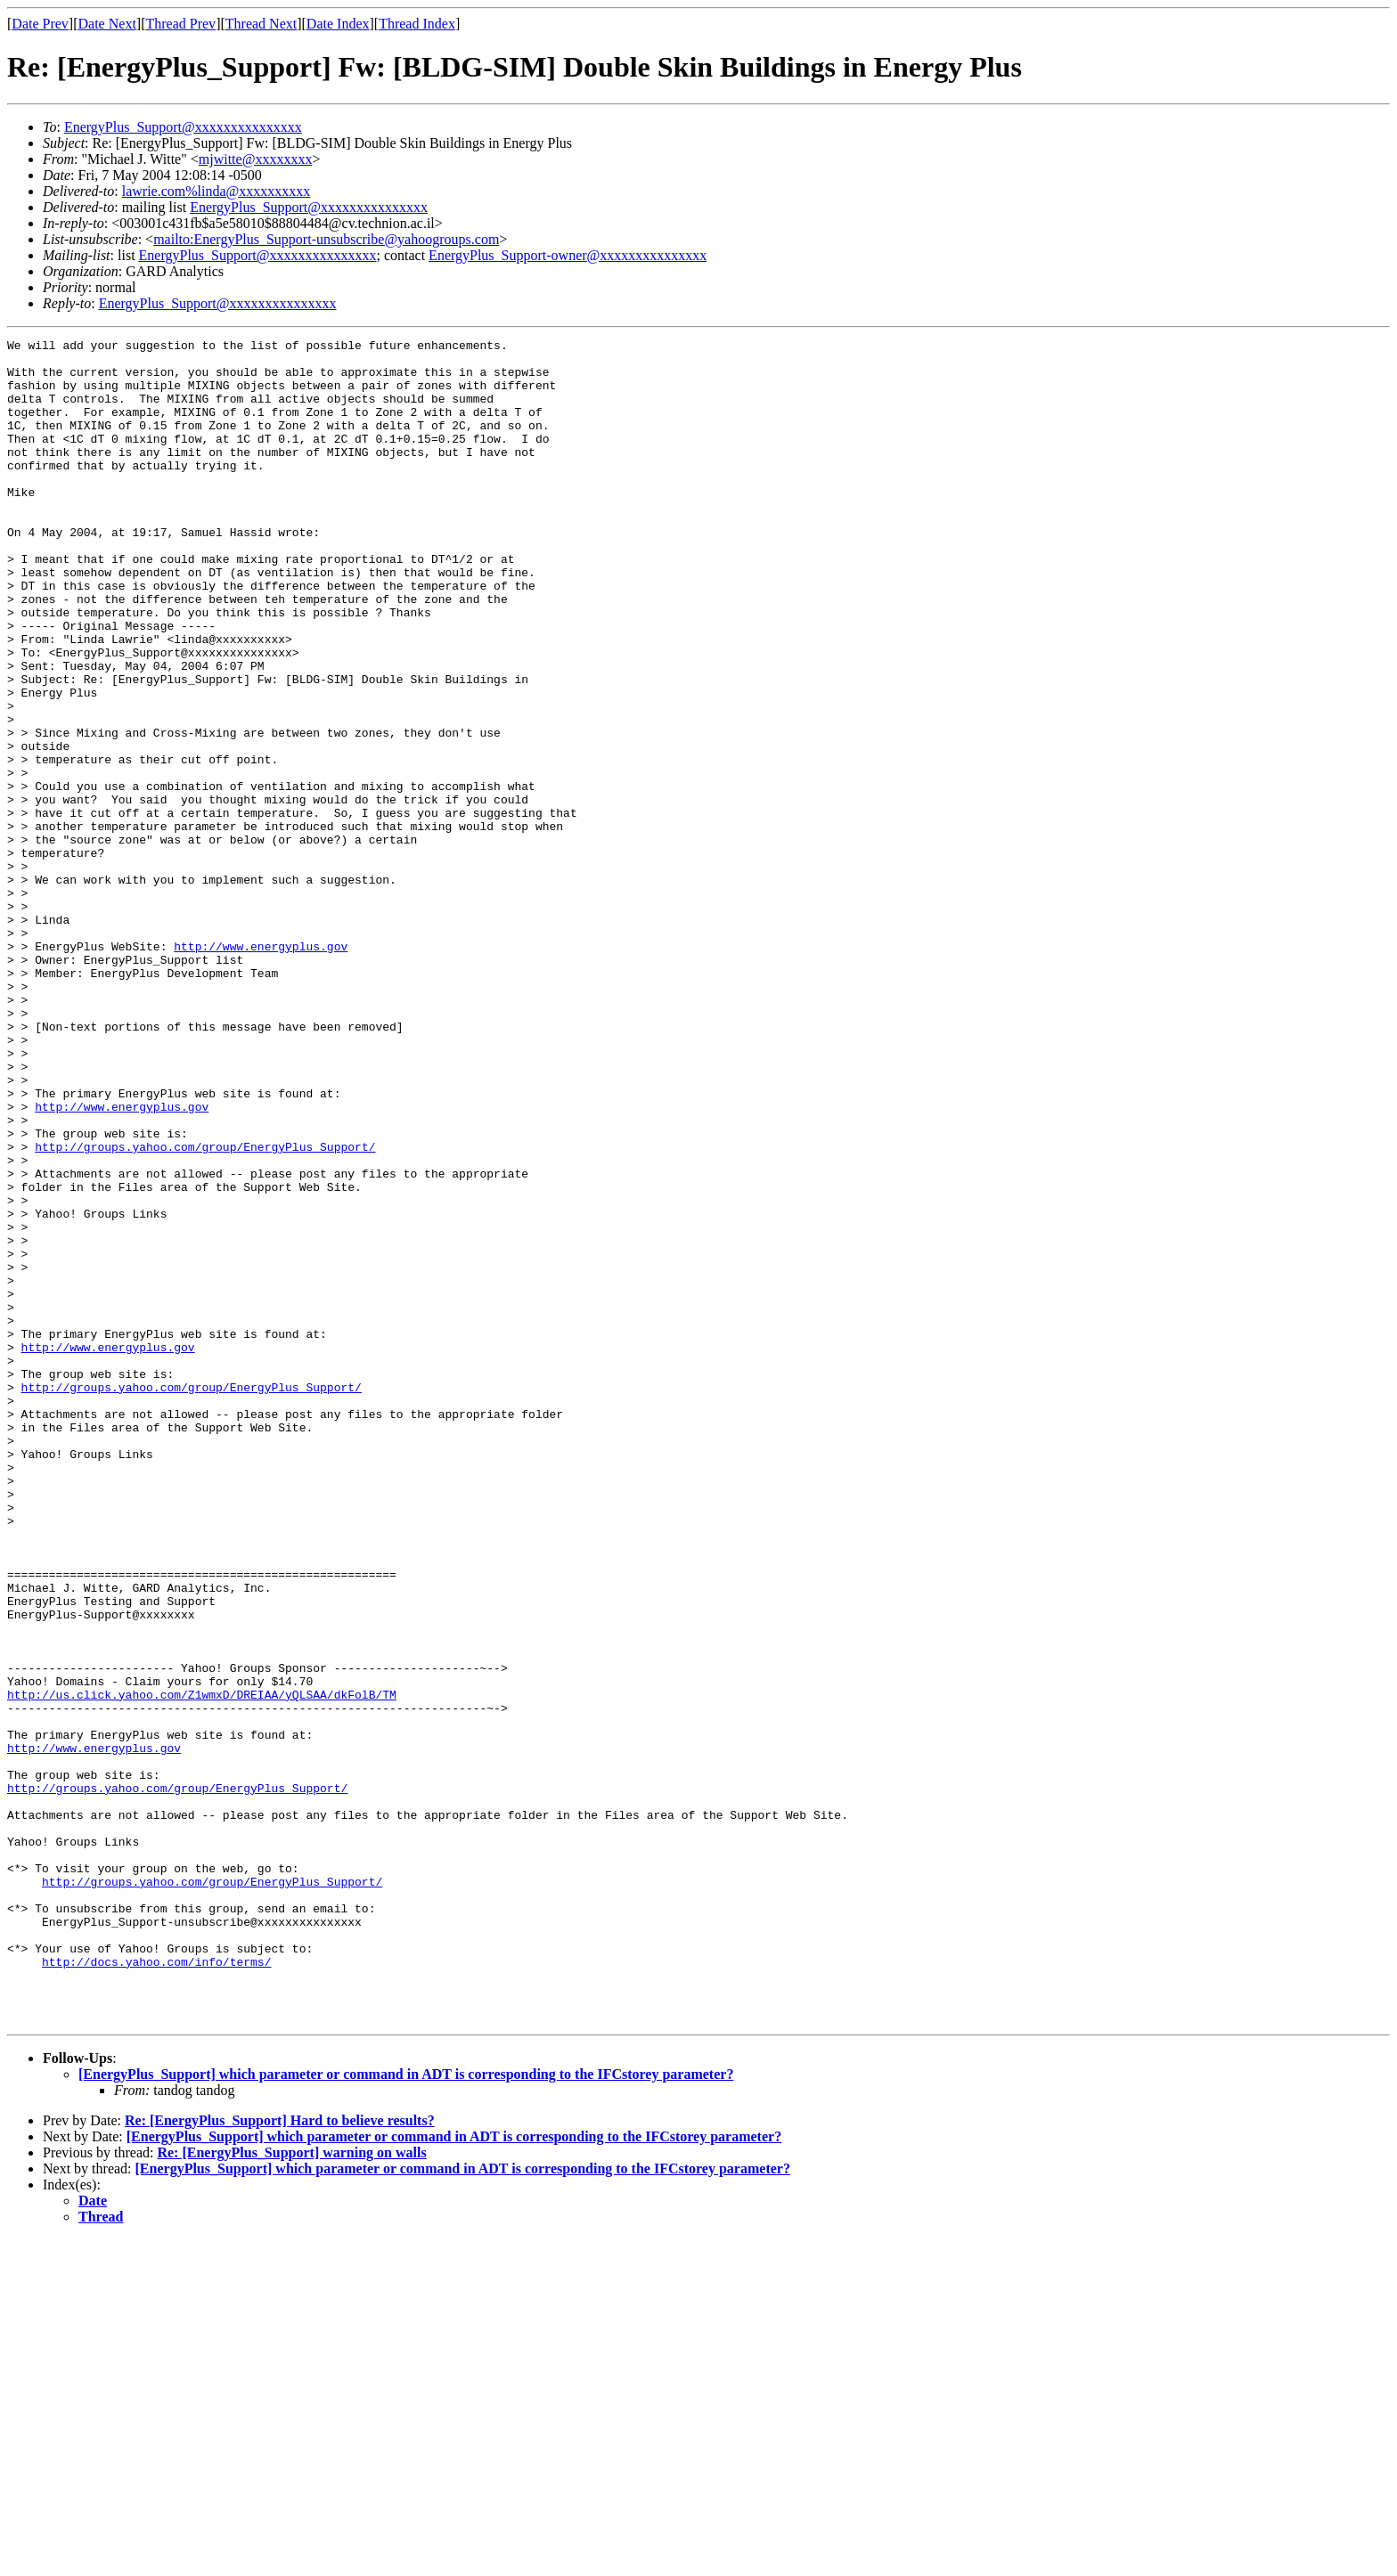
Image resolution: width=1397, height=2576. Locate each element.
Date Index (338, 23)
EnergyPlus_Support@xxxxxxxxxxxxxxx (183, 127)
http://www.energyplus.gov (260, 1069)
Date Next (107, 23)
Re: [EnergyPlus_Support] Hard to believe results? (280, 2457)
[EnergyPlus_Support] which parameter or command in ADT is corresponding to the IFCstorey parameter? (405, 2410)
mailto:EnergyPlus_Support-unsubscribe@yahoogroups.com (326, 239)
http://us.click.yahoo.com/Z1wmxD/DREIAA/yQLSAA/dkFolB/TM (201, 1967)
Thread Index (417, 23)
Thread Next (261, 23)
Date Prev (40, 23)
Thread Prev (180, 23)
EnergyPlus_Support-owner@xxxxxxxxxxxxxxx (568, 255)
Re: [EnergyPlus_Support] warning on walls (291, 2489)
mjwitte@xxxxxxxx (256, 159)
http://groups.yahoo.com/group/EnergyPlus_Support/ (205, 1309)
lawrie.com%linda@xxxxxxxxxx (216, 191)
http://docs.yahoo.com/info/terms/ (156, 2287)
